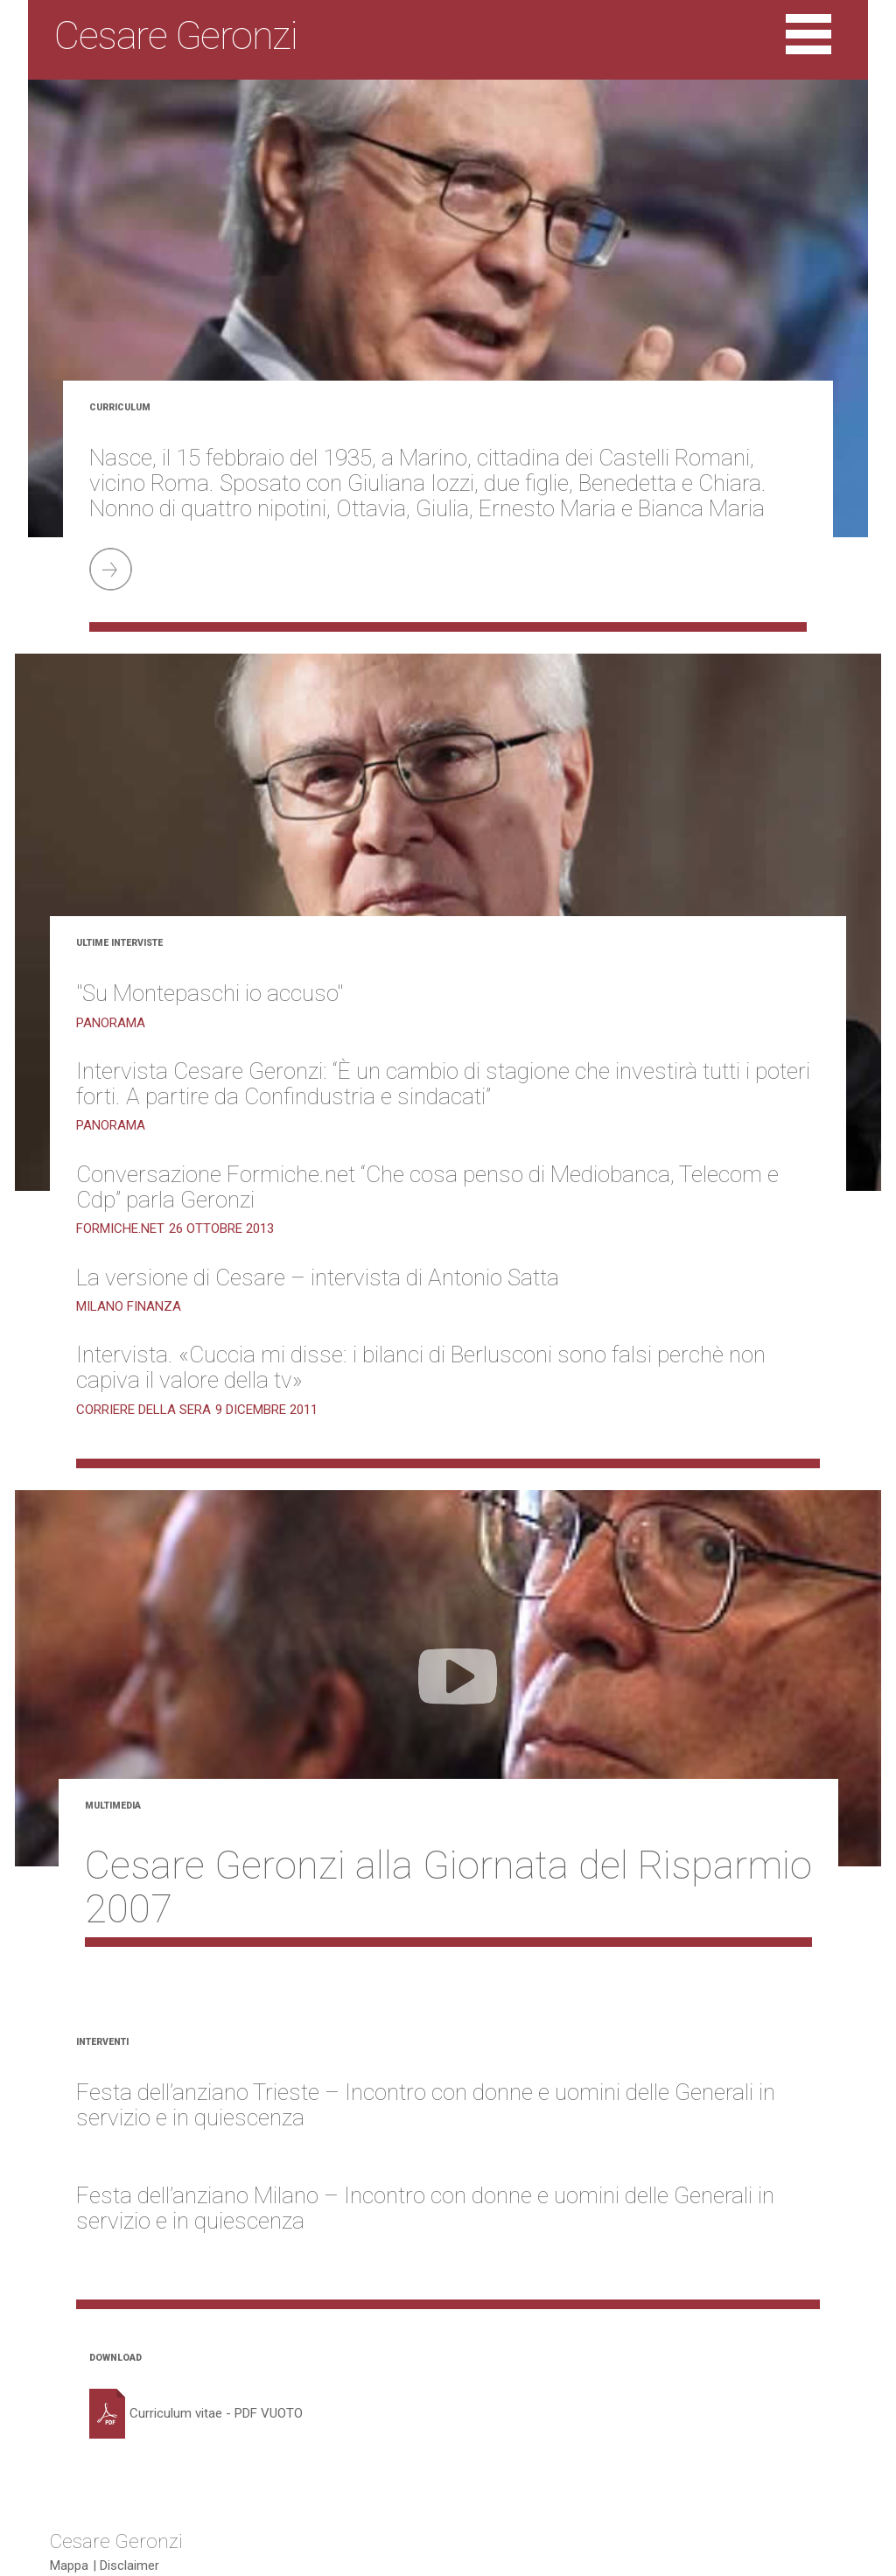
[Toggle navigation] (809, 36)
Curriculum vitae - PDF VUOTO (196, 2413)
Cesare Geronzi (116, 2540)
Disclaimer (129, 2565)
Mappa (69, 2565)
